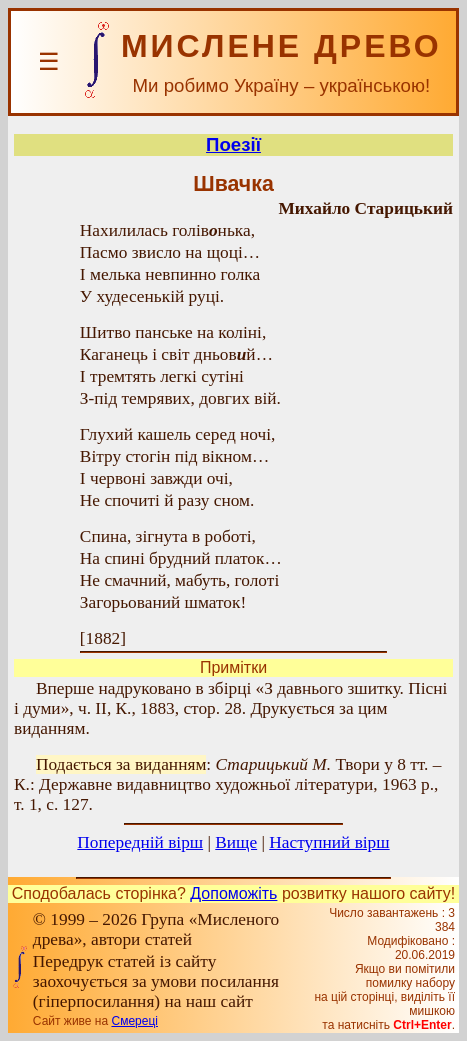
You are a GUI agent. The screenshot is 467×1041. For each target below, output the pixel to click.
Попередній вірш (140, 842)
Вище (236, 842)
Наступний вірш (329, 842)
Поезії (233, 144)
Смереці (134, 1021)
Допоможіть (233, 893)
